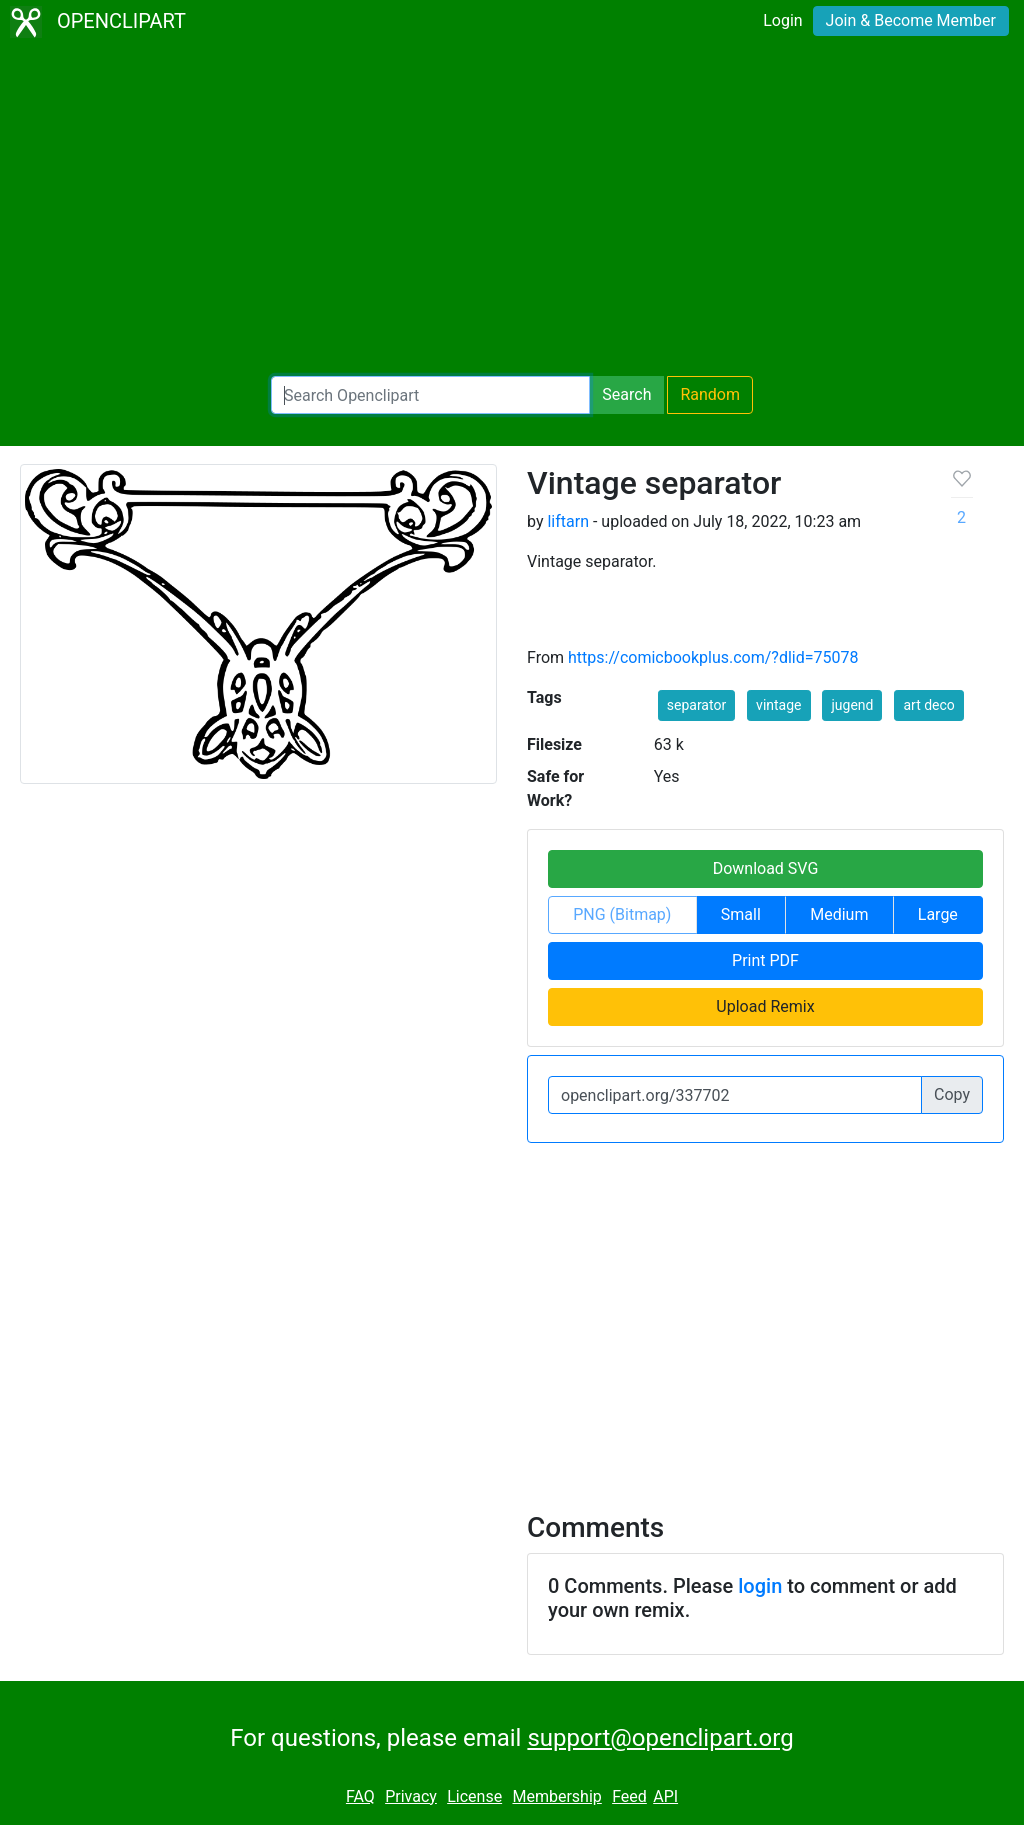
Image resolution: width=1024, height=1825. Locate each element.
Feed (629, 1796)
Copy (952, 1094)
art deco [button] (928, 705)
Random (710, 394)
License (474, 1796)
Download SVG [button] (766, 868)
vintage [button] (778, 705)
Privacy (411, 1796)
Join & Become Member (911, 20)
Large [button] (938, 914)
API (665, 1796)
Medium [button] (839, 914)
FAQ (360, 1796)
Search (626, 394)
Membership (556, 1796)
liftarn (568, 521)
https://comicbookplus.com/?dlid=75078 (713, 657)
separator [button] (696, 705)
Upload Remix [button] (765, 1006)
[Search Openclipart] (430, 395)
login (760, 1586)
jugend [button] (852, 705)
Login (782, 20)
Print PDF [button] (765, 960)
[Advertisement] (512, 210)
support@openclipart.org (660, 1738)
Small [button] (741, 914)
